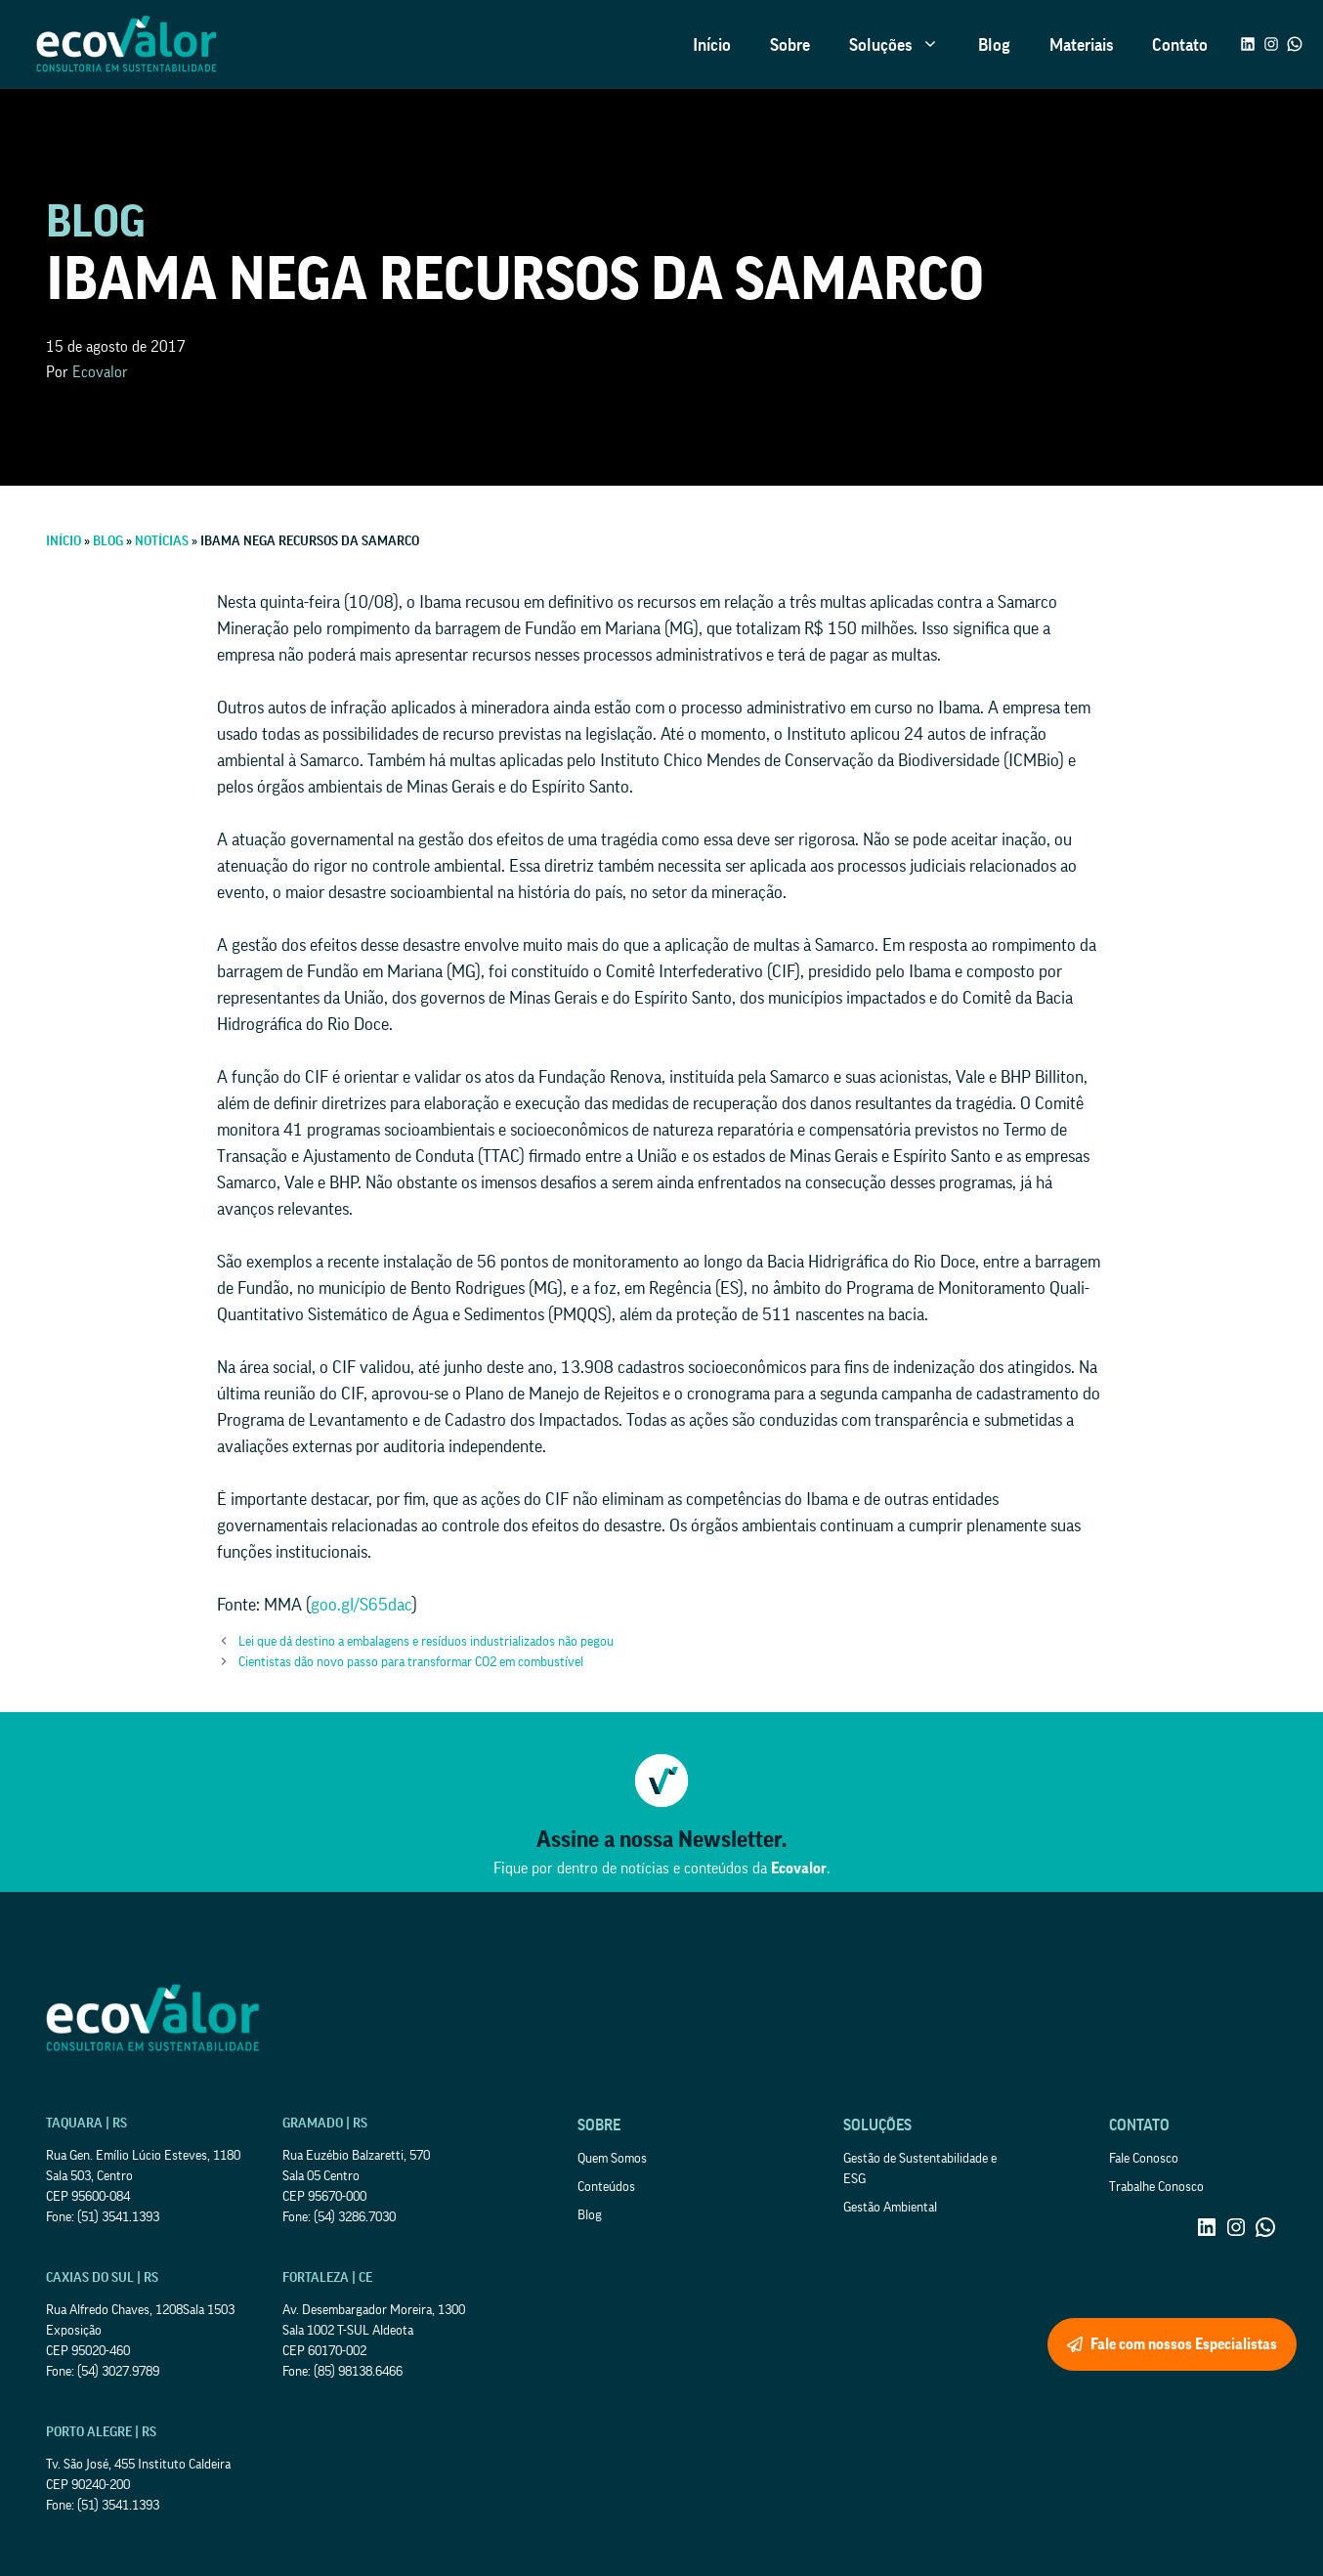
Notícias (162, 541)
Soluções (904, 45)
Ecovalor (100, 372)
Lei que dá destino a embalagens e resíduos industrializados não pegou (426, 1642)
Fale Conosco (1143, 2159)
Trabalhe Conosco (1156, 2187)
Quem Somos (612, 2159)
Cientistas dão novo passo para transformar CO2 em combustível (410, 1662)
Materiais (1081, 45)
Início (712, 45)
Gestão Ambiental (890, 2207)
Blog (994, 45)
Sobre (790, 45)
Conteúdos (606, 2187)
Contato (1180, 45)
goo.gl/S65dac (361, 1604)
